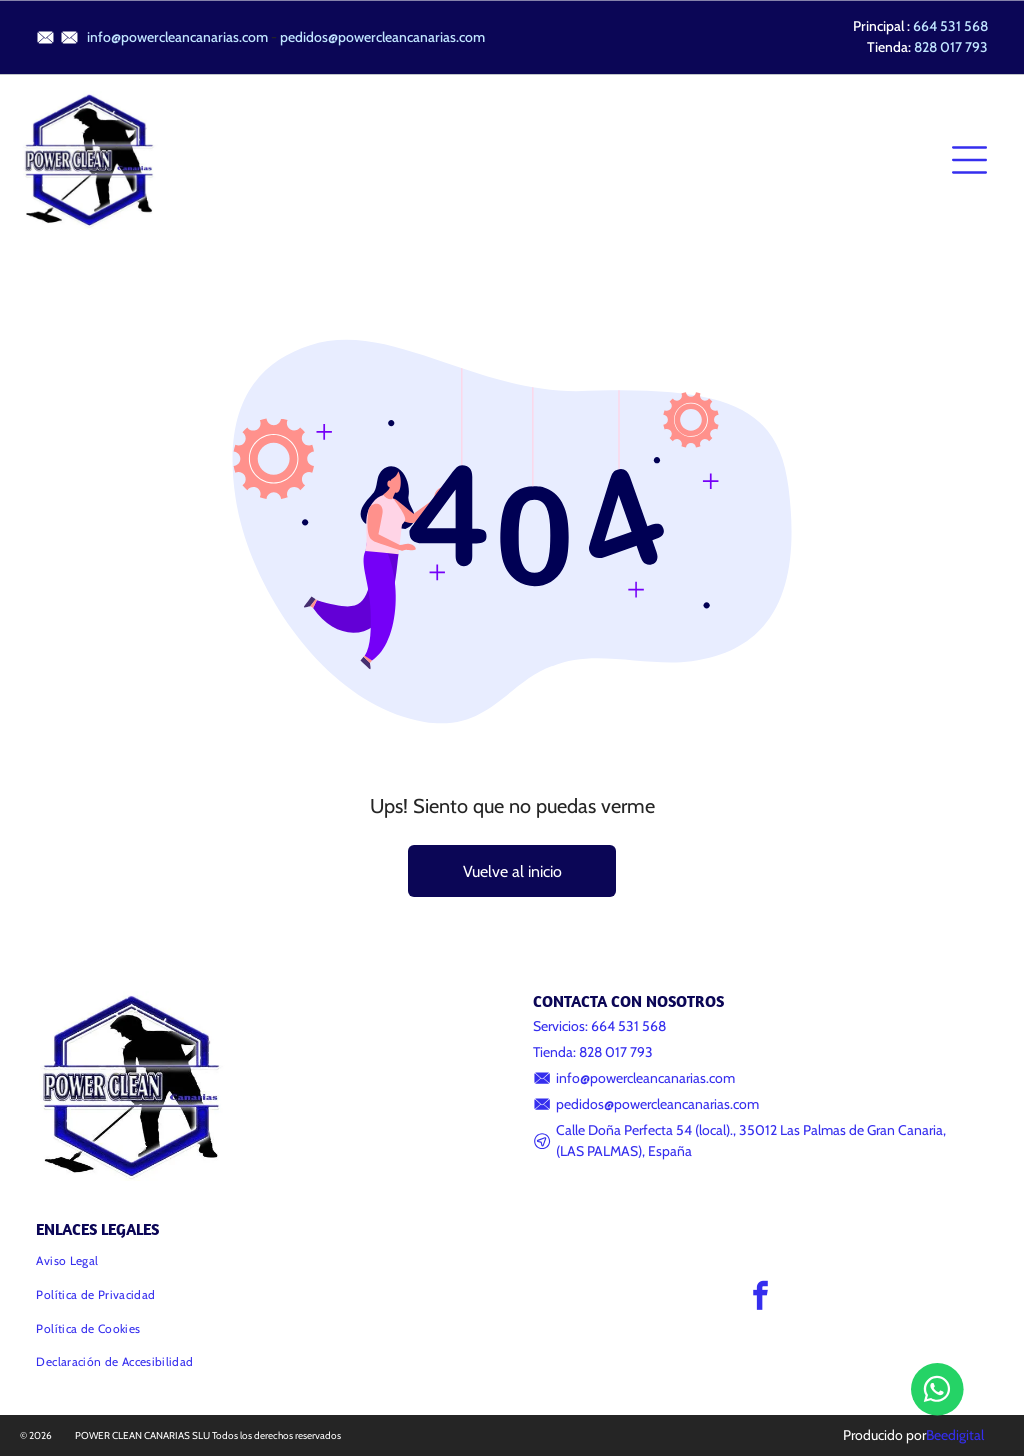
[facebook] (760, 1298)
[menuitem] (263, 1261)
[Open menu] (969, 160)
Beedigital (955, 1435)
